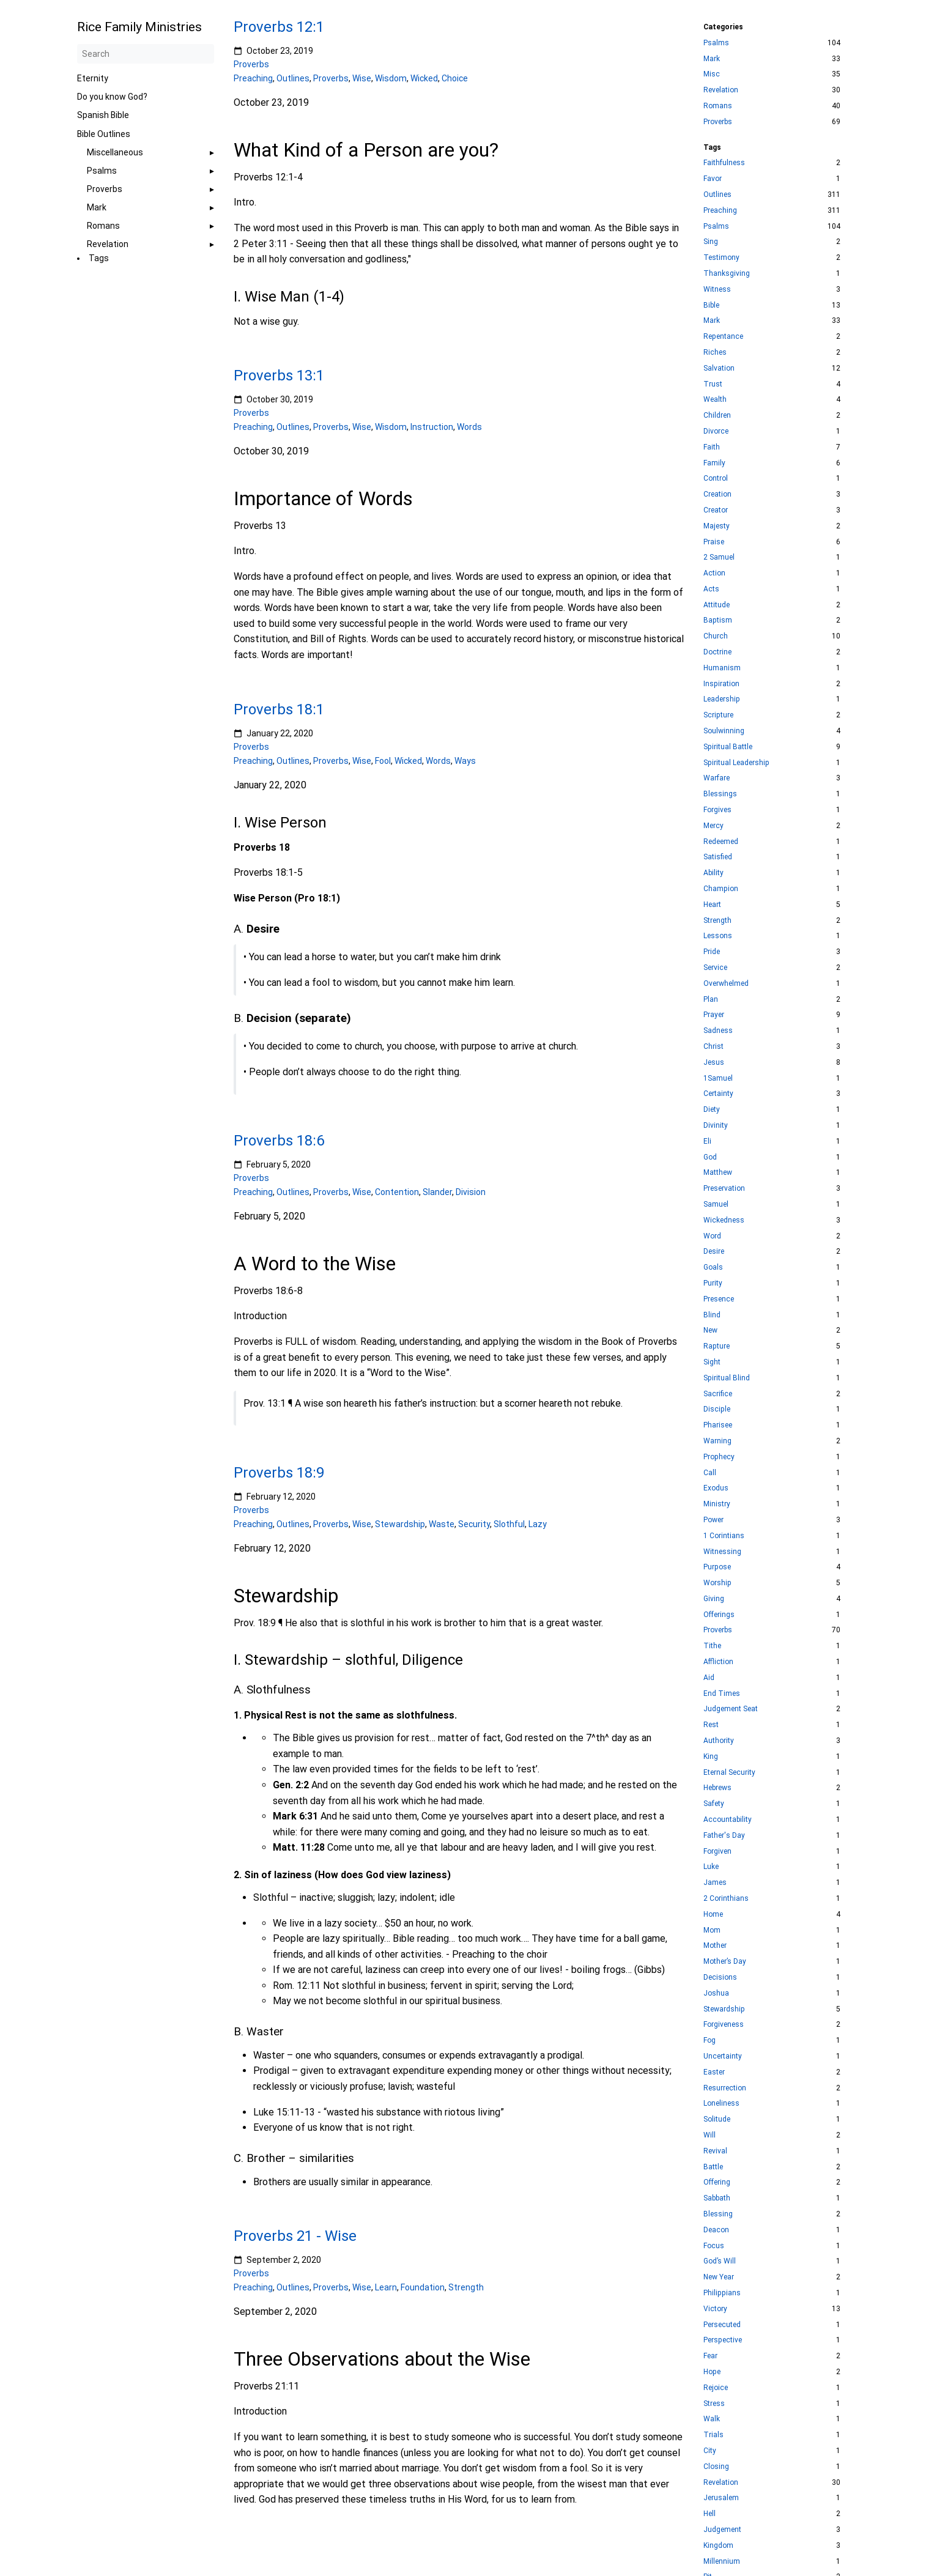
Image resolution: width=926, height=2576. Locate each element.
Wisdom (391, 78)
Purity (712, 1283)
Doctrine (717, 652)
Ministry (716, 1504)
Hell (709, 2513)
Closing (716, 2466)
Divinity (715, 1125)
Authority (718, 1740)
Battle (713, 2167)
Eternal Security (729, 1772)
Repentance (723, 336)
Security (474, 1523)
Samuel (715, 1204)
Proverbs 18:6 (279, 1140)
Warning (717, 1441)
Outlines (292, 78)
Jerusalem (721, 2497)
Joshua (716, 1993)
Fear (710, 2356)
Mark (96, 207)
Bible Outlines (103, 134)
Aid (708, 1677)
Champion (720, 888)
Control (715, 478)
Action (714, 573)
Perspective (722, 2340)
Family (714, 463)
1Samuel (718, 1078)
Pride (711, 951)
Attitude (716, 605)
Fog (709, 2040)
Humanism (722, 668)
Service (715, 967)
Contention (397, 1192)
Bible (711, 305)
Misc (711, 74)
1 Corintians (723, 1535)
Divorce (715, 431)
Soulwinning (723, 731)
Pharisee (717, 1425)
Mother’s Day (724, 1961)
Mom (711, 1930)
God (710, 1157)
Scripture (718, 715)
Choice (455, 78)
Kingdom (718, 2545)
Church (715, 636)
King (710, 1756)
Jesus (713, 1062)
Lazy (537, 1523)
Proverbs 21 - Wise (295, 2236)
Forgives (717, 809)
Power (713, 1520)
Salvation (719, 368)
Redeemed (720, 841)
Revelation (107, 244)
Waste (441, 1523)
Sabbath (716, 2198)
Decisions (720, 1977)
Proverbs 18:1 (279, 709)
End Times (721, 1693)
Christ (713, 1046)
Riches (715, 352)
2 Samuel (719, 557)
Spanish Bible (103, 115)
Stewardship (400, 1523)
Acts (711, 589)
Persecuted (722, 2324)
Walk (711, 2419)
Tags (99, 258)
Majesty (716, 526)
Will (709, 2135)
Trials (713, 2434)
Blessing (718, 2214)
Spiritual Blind (726, 1378)
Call (709, 1472)
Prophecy (719, 1457)
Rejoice (715, 2387)
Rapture (716, 1346)
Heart (712, 904)
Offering (716, 2182)
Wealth (715, 399)
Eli (707, 1141)
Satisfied (717, 857)
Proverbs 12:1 (279, 26)
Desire (713, 1251)
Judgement (722, 2529)
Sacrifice (717, 1394)
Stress (714, 2403)
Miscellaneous (115, 152)
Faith (711, 447)
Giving (713, 1598)
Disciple (716, 1409)
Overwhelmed (726, 983)
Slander (437, 1192)
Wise (361, 78)
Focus (713, 2245)
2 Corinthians (726, 1898)
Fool (383, 761)
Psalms (102, 171)
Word (712, 1236)
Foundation (423, 2287)
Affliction (718, 1661)
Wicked (424, 78)
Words (469, 427)
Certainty (718, 1093)
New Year (718, 2277)
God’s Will (719, 2261)
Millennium (721, 2561)
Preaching (253, 78)
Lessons (717, 935)
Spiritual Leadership (736, 762)
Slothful (509, 1523)
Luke (711, 1866)
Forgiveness (723, 2024)
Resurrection (724, 2088)
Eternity (92, 78)
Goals (713, 1267)
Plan (710, 999)
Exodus (715, 1488)
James (715, 1882)
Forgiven (717, 1851)
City (709, 2450)
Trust (712, 384)
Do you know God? (112, 97)
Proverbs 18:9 (279, 1472)
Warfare (716, 778)
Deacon (716, 2230)
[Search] (145, 54)
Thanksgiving (726, 273)
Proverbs (104, 189)
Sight (711, 1362)
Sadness (718, 1030)
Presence (718, 1299)
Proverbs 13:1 (279, 375)
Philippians (722, 2293)
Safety (713, 1803)
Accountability (727, 1819)
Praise (713, 542)
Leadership (721, 699)
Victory (715, 2308)
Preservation (724, 1188)
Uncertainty (722, 2056)
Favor (712, 178)
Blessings (720, 794)
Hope (711, 2371)
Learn (386, 2287)
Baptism (717, 620)
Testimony (721, 257)
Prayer (713, 1014)
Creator (715, 510)
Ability (713, 872)
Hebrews (717, 1787)
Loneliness (721, 2103)
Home (713, 1914)
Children (717, 415)
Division (471, 1192)
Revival (715, 2151)
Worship (717, 1583)
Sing (710, 241)
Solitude (716, 2119)
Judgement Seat (730, 1708)
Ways (465, 761)
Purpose (717, 1567)
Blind (711, 1315)
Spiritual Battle (727, 746)
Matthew (717, 1172)
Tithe (712, 1645)
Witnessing (722, 1551)
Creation (717, 494)
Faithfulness (724, 162)
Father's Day (724, 1835)
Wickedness (723, 1220)
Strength (466, 2287)
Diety (711, 1109)
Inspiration (721, 683)
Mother (715, 1945)
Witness (717, 289)
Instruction (431, 427)
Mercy (713, 825)
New (710, 1330)
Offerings (719, 1614)
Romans (103, 226)
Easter (714, 2072)
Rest (711, 1724)
